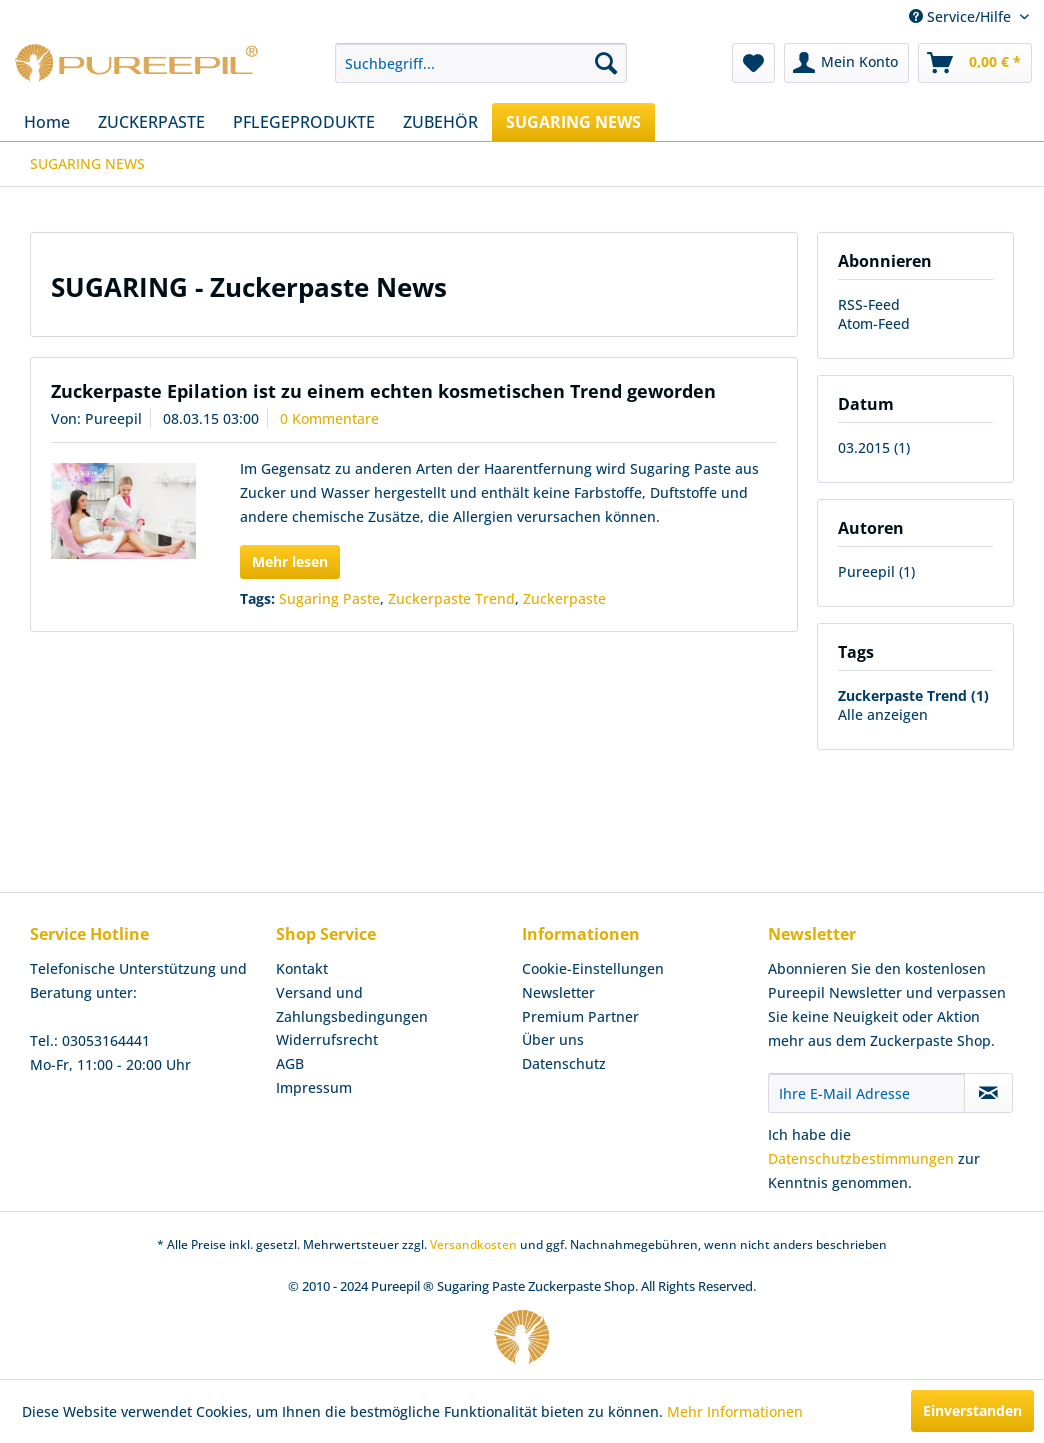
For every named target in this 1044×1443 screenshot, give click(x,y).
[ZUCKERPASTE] (151, 122)
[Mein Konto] (846, 63)
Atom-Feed (874, 323)
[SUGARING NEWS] (573, 122)
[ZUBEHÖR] (440, 122)
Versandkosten (473, 1244)
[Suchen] (606, 63)
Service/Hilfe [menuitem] (962, 16)
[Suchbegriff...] (481, 63)
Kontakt (302, 968)
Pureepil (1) (876, 571)
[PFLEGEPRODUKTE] (304, 122)
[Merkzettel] (753, 63)
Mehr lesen (290, 561)
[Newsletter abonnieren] (988, 1093)
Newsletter (558, 992)
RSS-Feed (869, 304)
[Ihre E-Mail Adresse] (866, 1093)
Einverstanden (972, 1410)
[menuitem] (481, 63)
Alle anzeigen (883, 714)
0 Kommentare (329, 418)
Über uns (553, 1039)
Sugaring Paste (329, 598)
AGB (290, 1063)
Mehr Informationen (735, 1411)
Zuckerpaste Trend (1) (913, 695)
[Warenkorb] (975, 63)
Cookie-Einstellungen (593, 968)
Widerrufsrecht (327, 1039)
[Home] (47, 122)
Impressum (314, 1087)
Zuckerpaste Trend (451, 598)
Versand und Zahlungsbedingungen (352, 1004)
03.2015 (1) (874, 447)
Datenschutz (564, 1063)
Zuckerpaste (564, 598)
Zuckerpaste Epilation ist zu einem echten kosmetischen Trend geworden (383, 391)
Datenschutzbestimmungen (861, 1158)
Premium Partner (580, 1016)
